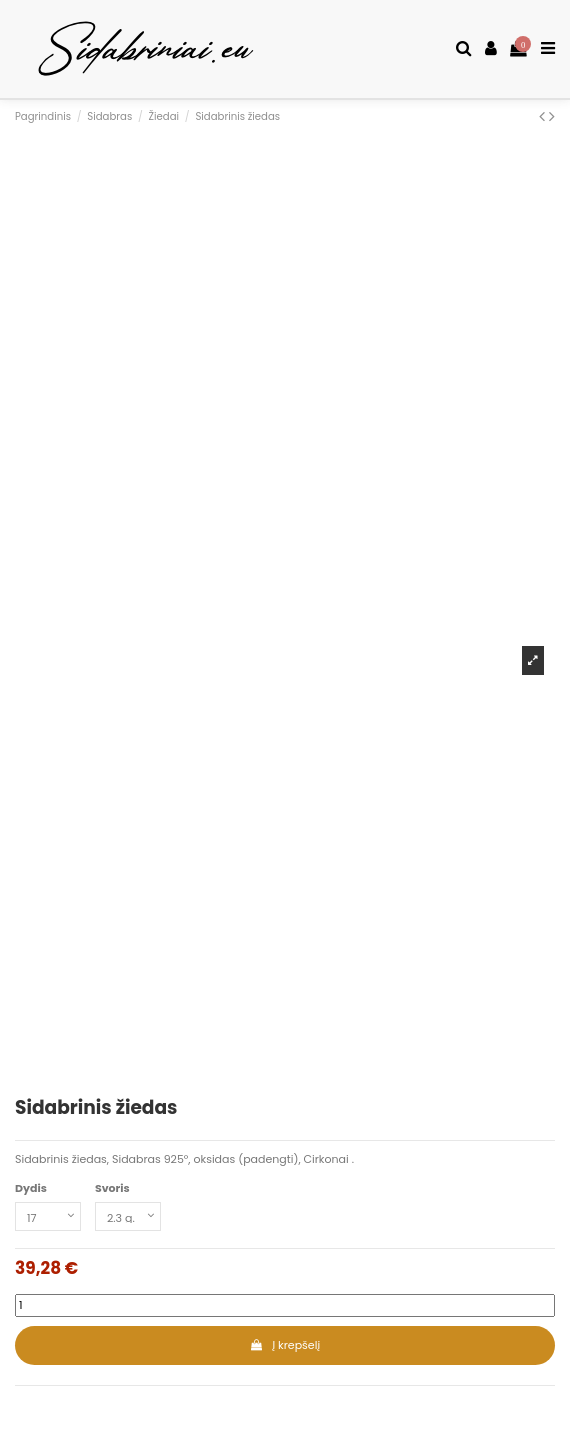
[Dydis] (48, 1216)
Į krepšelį (285, 1345)
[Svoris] (128, 1216)
